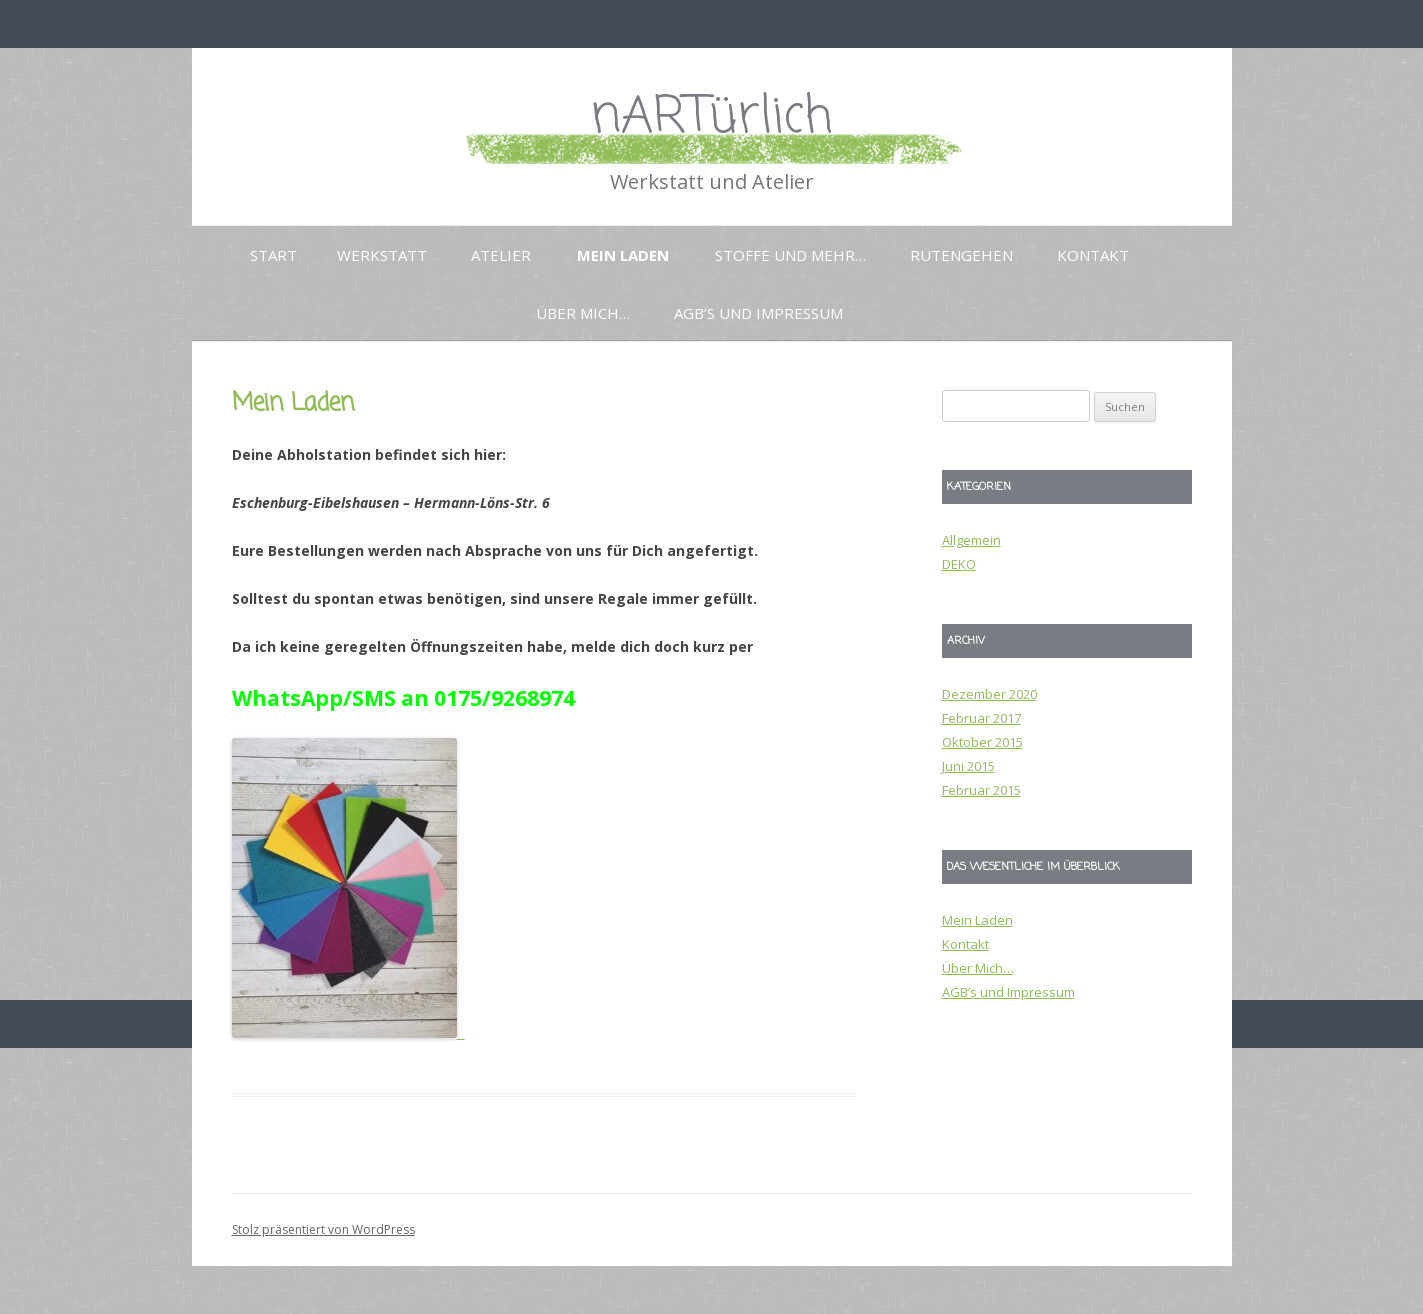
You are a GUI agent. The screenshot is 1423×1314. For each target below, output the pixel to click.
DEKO (959, 564)
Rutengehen (961, 255)
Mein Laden (623, 255)
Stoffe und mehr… (790, 255)
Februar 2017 (981, 718)
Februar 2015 (981, 790)
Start (273, 255)
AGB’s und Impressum (758, 313)
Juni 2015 (968, 766)
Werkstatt (382, 255)
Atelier (501, 255)
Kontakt (1093, 255)
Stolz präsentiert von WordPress (323, 1229)
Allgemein (971, 540)
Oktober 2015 (982, 742)
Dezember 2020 (989, 694)
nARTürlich (711, 117)
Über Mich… (583, 313)
